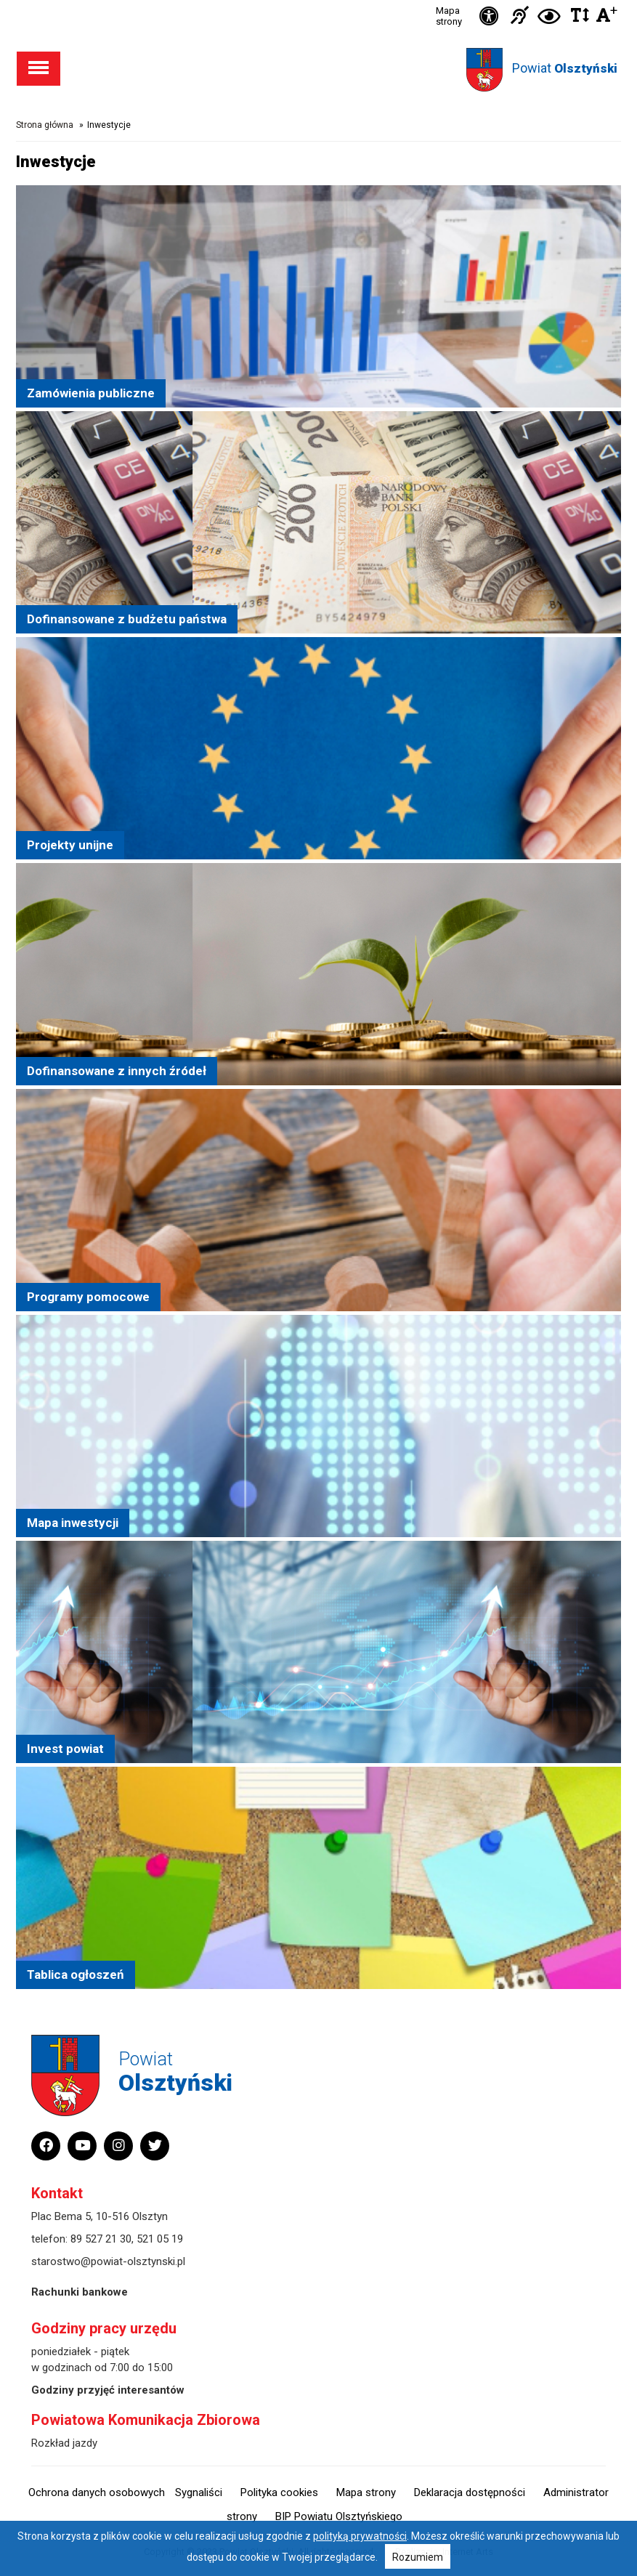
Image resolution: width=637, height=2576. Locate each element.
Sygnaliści (198, 2492)
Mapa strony (449, 16)
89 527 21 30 (100, 2238)
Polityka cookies (279, 2492)
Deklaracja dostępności (469, 2492)
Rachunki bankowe (79, 2291)
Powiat (564, 68)
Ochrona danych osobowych (96, 2492)
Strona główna (44, 125)
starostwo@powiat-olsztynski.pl (108, 2261)
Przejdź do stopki (318, 0)
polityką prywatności (360, 2536)
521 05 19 (160, 2238)
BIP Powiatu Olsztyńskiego (338, 2516)
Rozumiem (417, 2557)
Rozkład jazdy (64, 2443)
